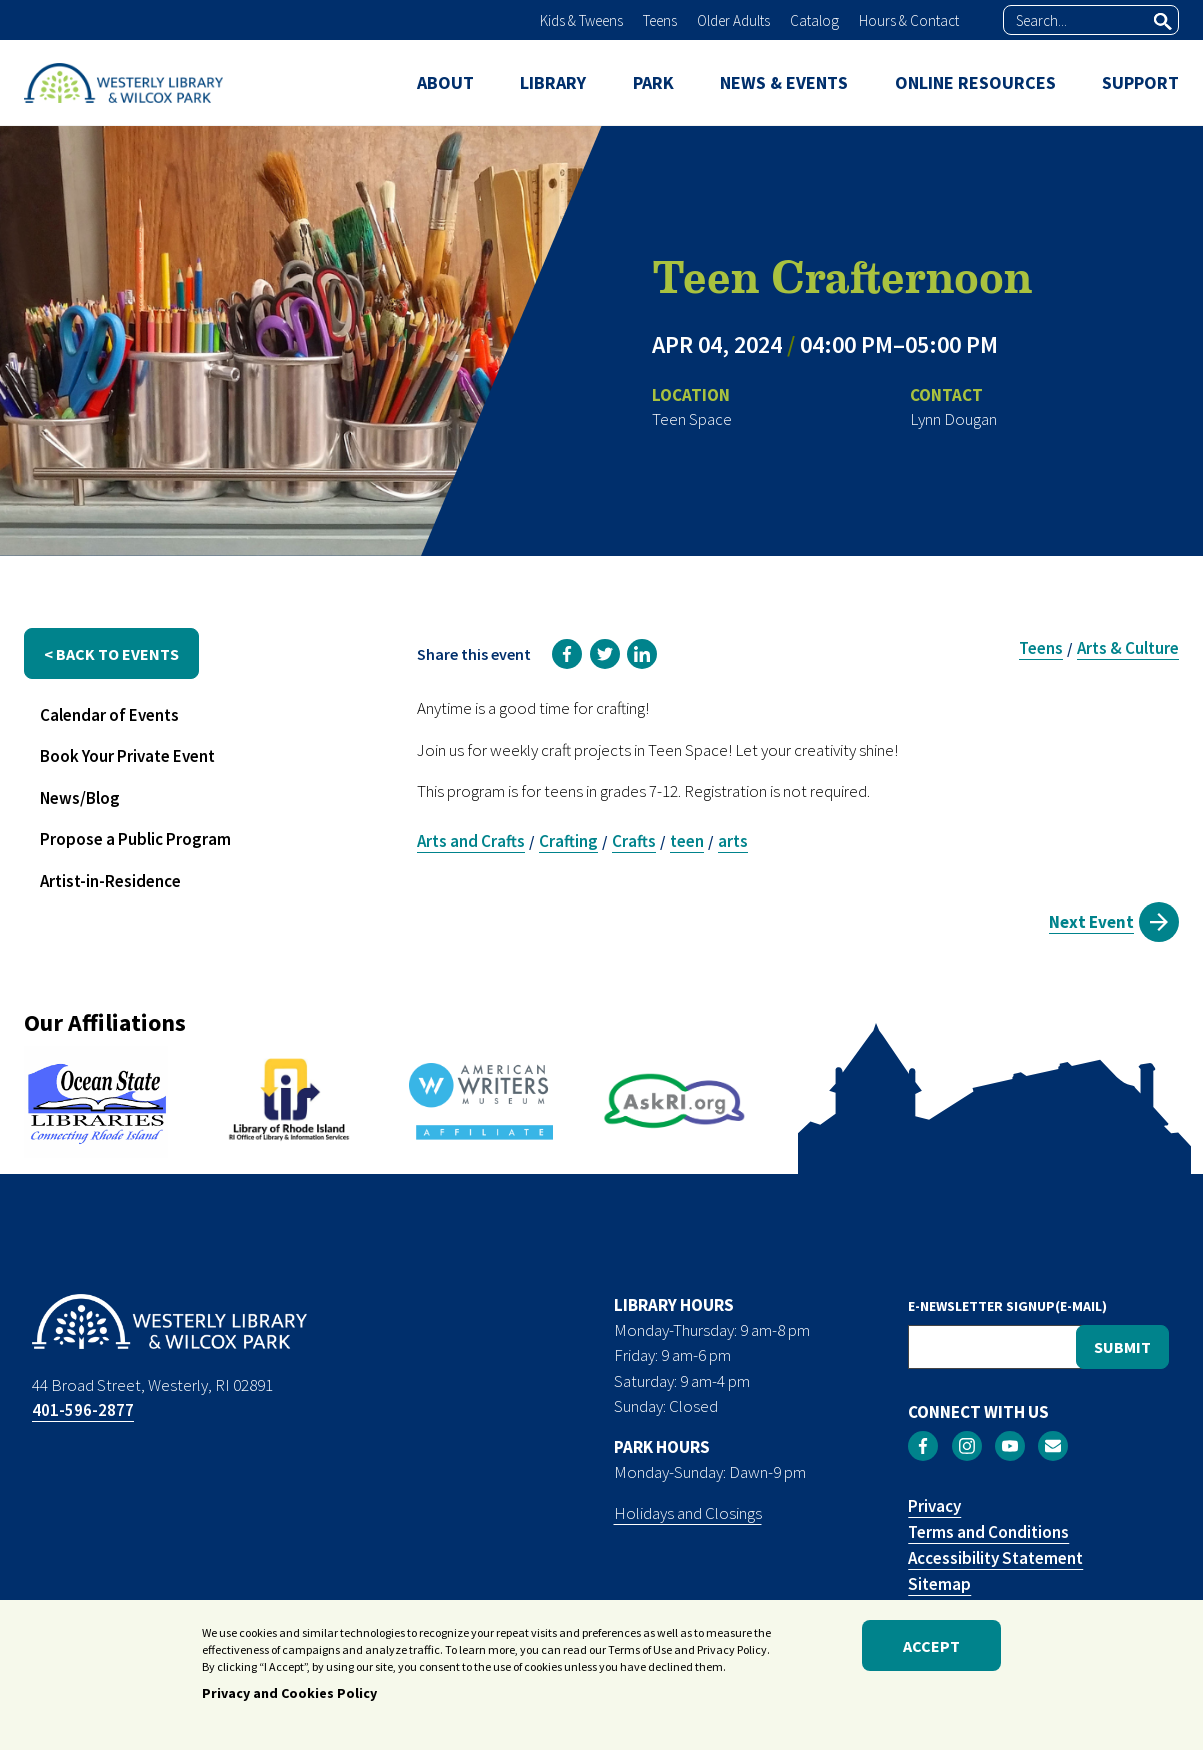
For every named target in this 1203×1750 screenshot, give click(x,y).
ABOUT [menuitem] (445, 82)
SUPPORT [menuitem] (1140, 82)
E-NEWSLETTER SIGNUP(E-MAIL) (1007, 1306)
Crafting (568, 841)
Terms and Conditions (988, 1532)
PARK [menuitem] (653, 82)
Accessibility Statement (995, 1558)
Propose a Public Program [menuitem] (135, 839)
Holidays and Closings (688, 1513)
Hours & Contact (909, 20)
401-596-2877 (83, 1410)
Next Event (1091, 922)
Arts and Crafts (471, 841)
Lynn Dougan (953, 419)
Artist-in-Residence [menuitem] (110, 881)
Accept (931, 1650)
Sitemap (939, 1584)
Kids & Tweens (581, 20)
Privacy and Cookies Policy (289, 1698)
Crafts (634, 841)
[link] (567, 654)
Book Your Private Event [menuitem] (127, 756)
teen (687, 841)
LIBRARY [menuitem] (553, 82)
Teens (660, 20)
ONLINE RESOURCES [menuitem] (975, 82)
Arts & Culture (1128, 648)
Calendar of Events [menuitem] (109, 715)
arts (733, 841)
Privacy (934, 1506)
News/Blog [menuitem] (80, 798)
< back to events (111, 654)
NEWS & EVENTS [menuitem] (784, 82)
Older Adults (733, 20)
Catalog (814, 20)
